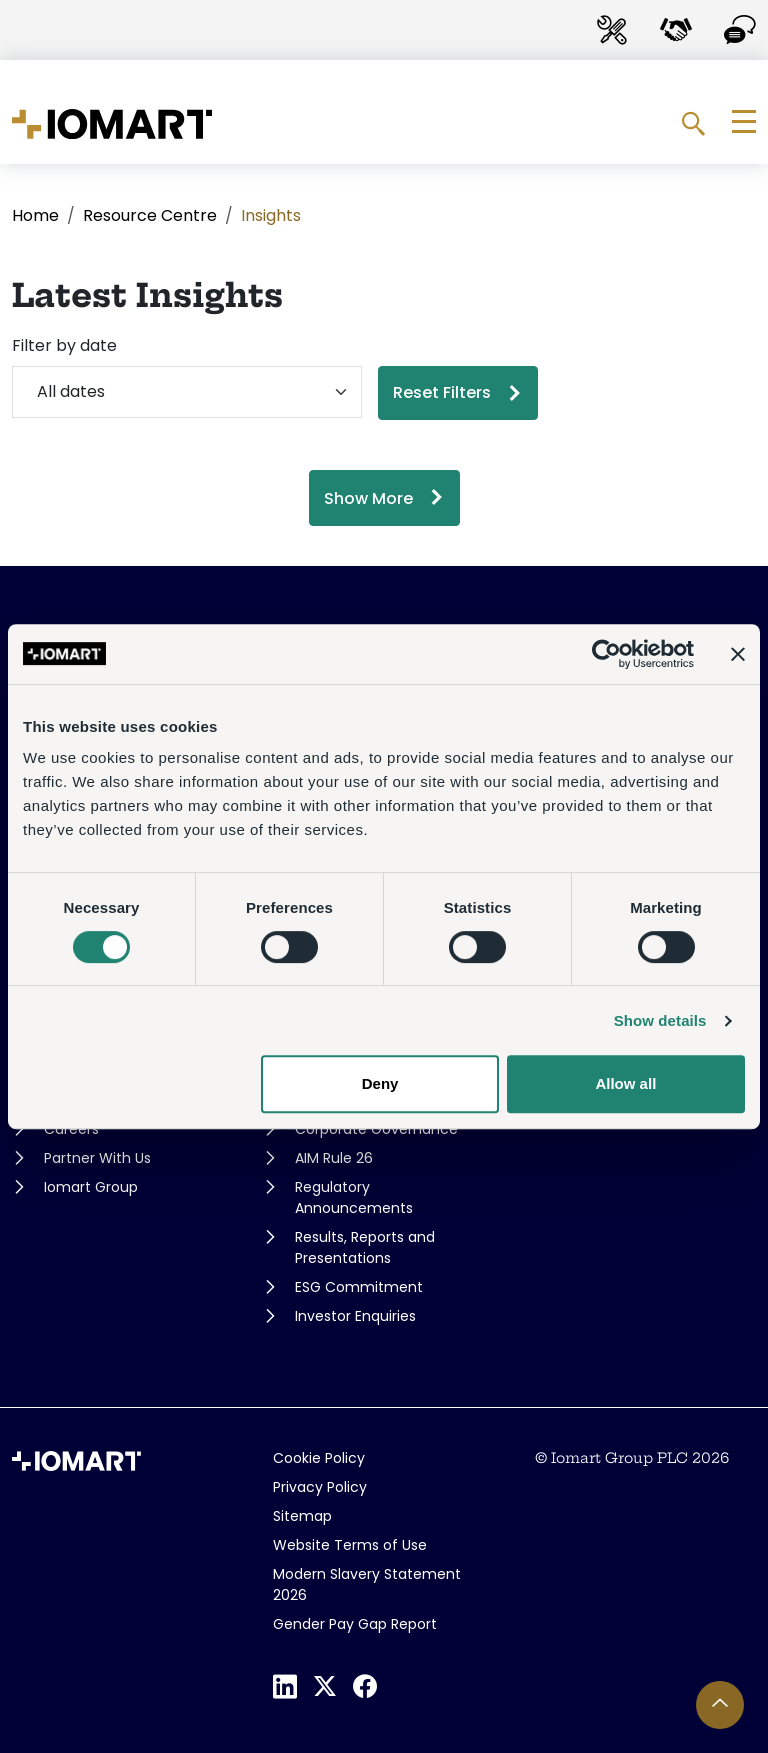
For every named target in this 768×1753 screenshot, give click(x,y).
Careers (71, 1129)
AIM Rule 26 (334, 1158)
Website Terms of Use (350, 1545)
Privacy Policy (320, 1487)
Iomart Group (91, 1187)
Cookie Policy (319, 1458)
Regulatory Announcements (354, 1197)
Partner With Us (97, 1158)
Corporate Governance (376, 1129)
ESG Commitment (359, 1287)
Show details (660, 1020)
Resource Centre (150, 215)
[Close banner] (738, 654)
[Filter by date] (187, 392)
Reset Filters (442, 392)
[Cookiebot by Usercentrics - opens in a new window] (606, 654)
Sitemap (302, 1516)
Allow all (625, 1083)
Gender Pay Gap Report (355, 1624)
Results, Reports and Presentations (365, 1247)
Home (35, 215)
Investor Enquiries (355, 1316)
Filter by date (64, 345)
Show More (368, 498)
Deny (380, 1083)
